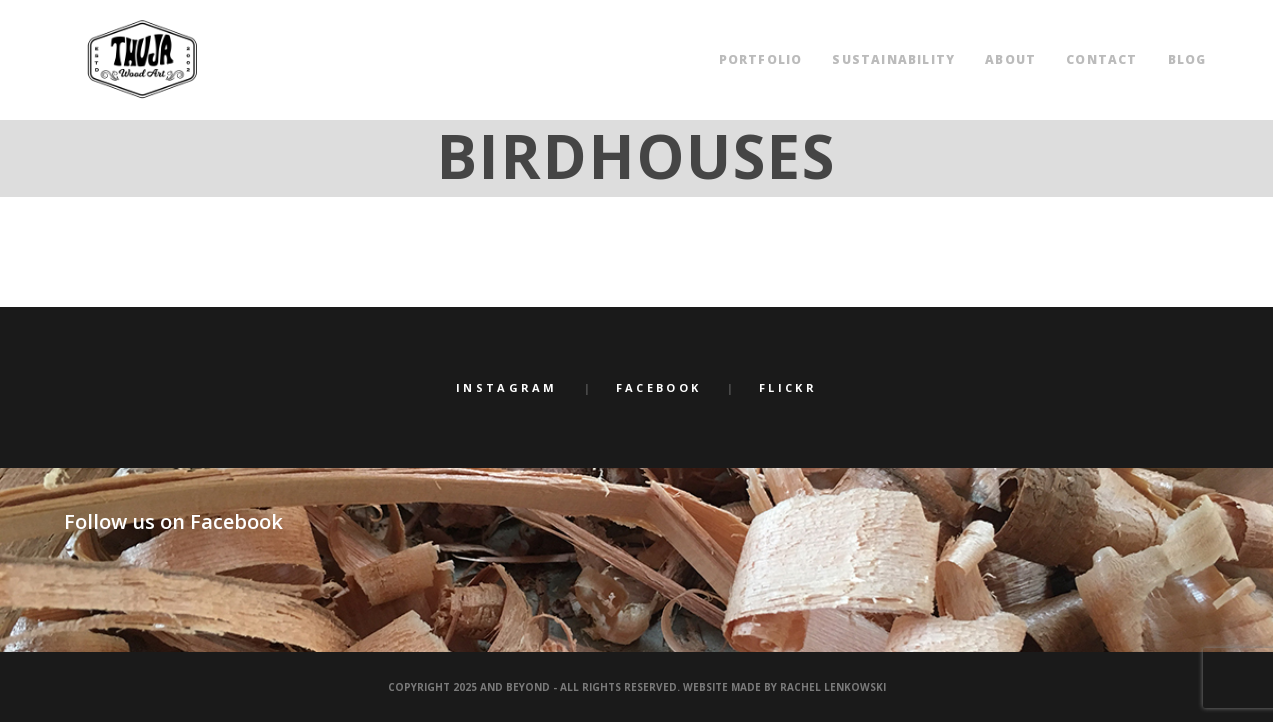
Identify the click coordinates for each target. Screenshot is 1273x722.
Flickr (788, 387)
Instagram (507, 387)
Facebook (658, 387)
